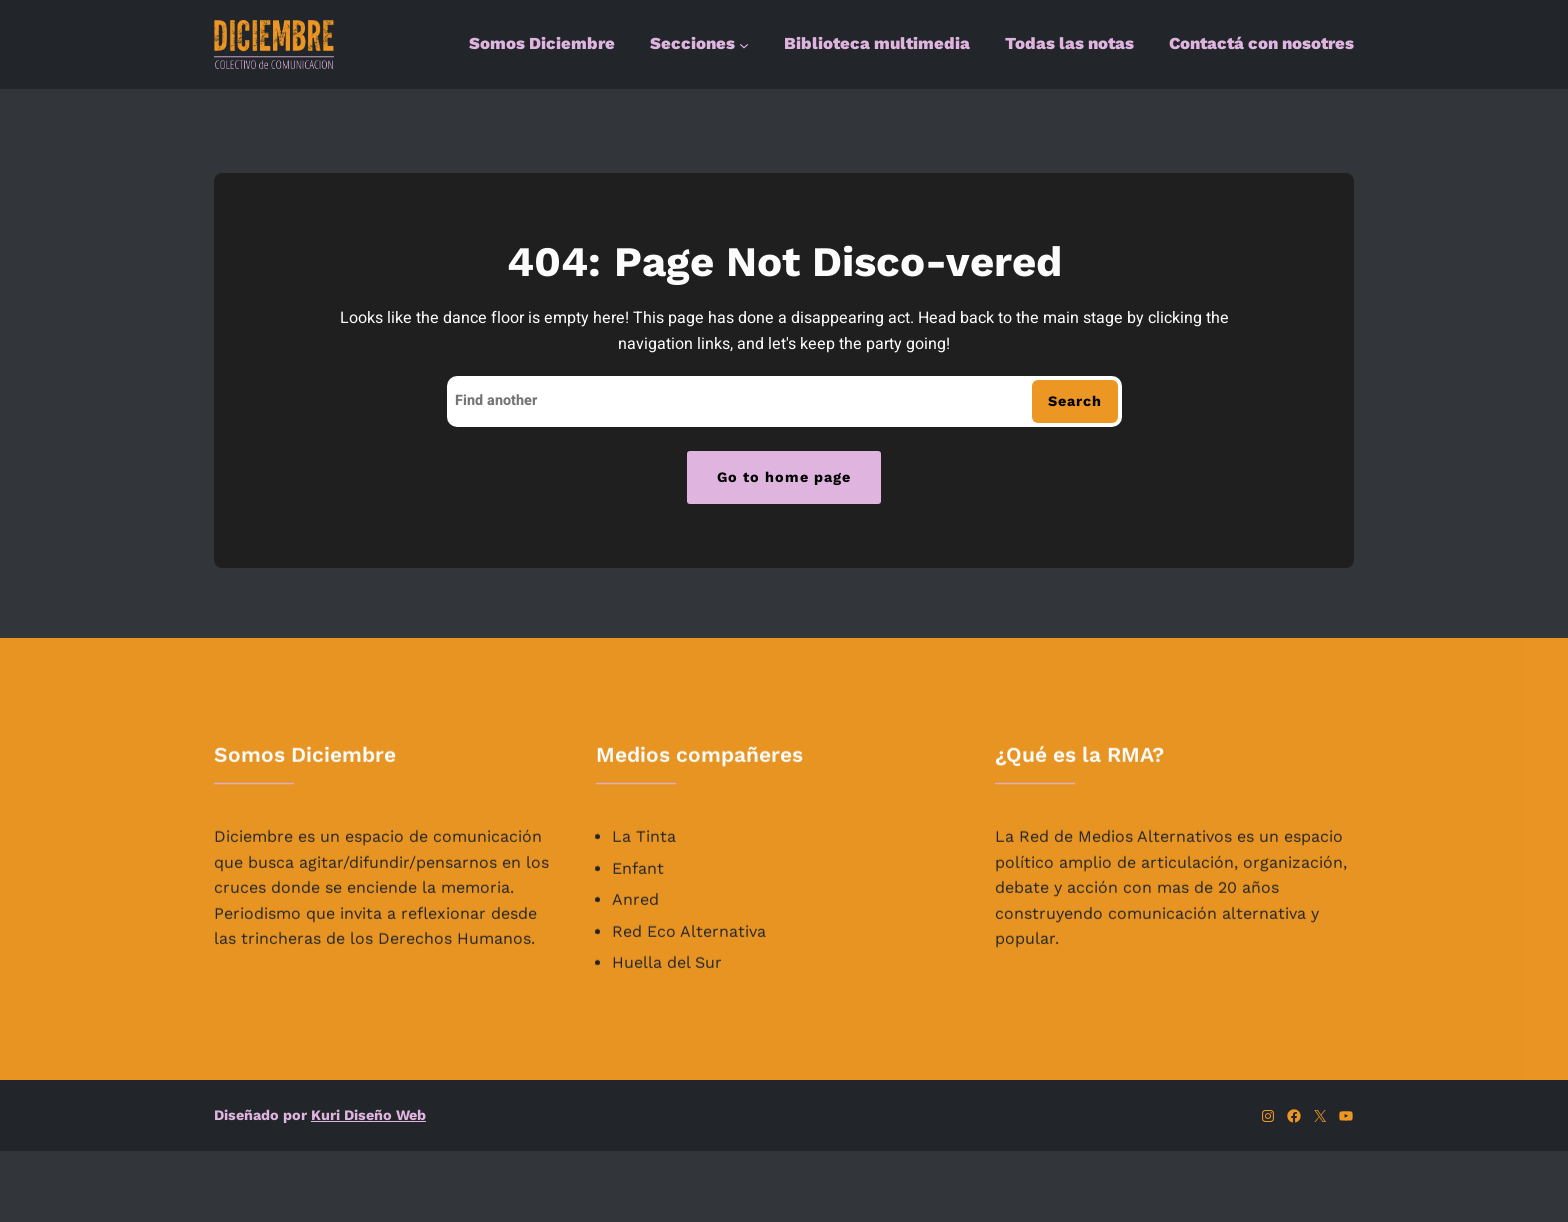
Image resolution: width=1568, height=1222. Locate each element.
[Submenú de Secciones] (744, 45)
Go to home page (784, 477)
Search (1075, 401)
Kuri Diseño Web (368, 1115)
